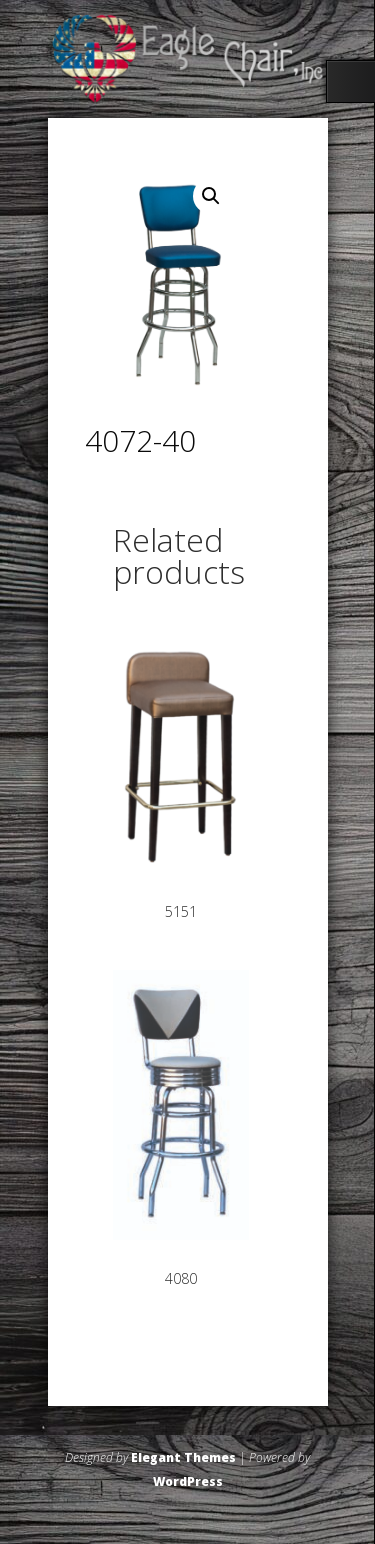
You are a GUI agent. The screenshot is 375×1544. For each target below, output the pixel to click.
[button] (211, 196)
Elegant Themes (183, 1457)
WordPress (188, 1481)
